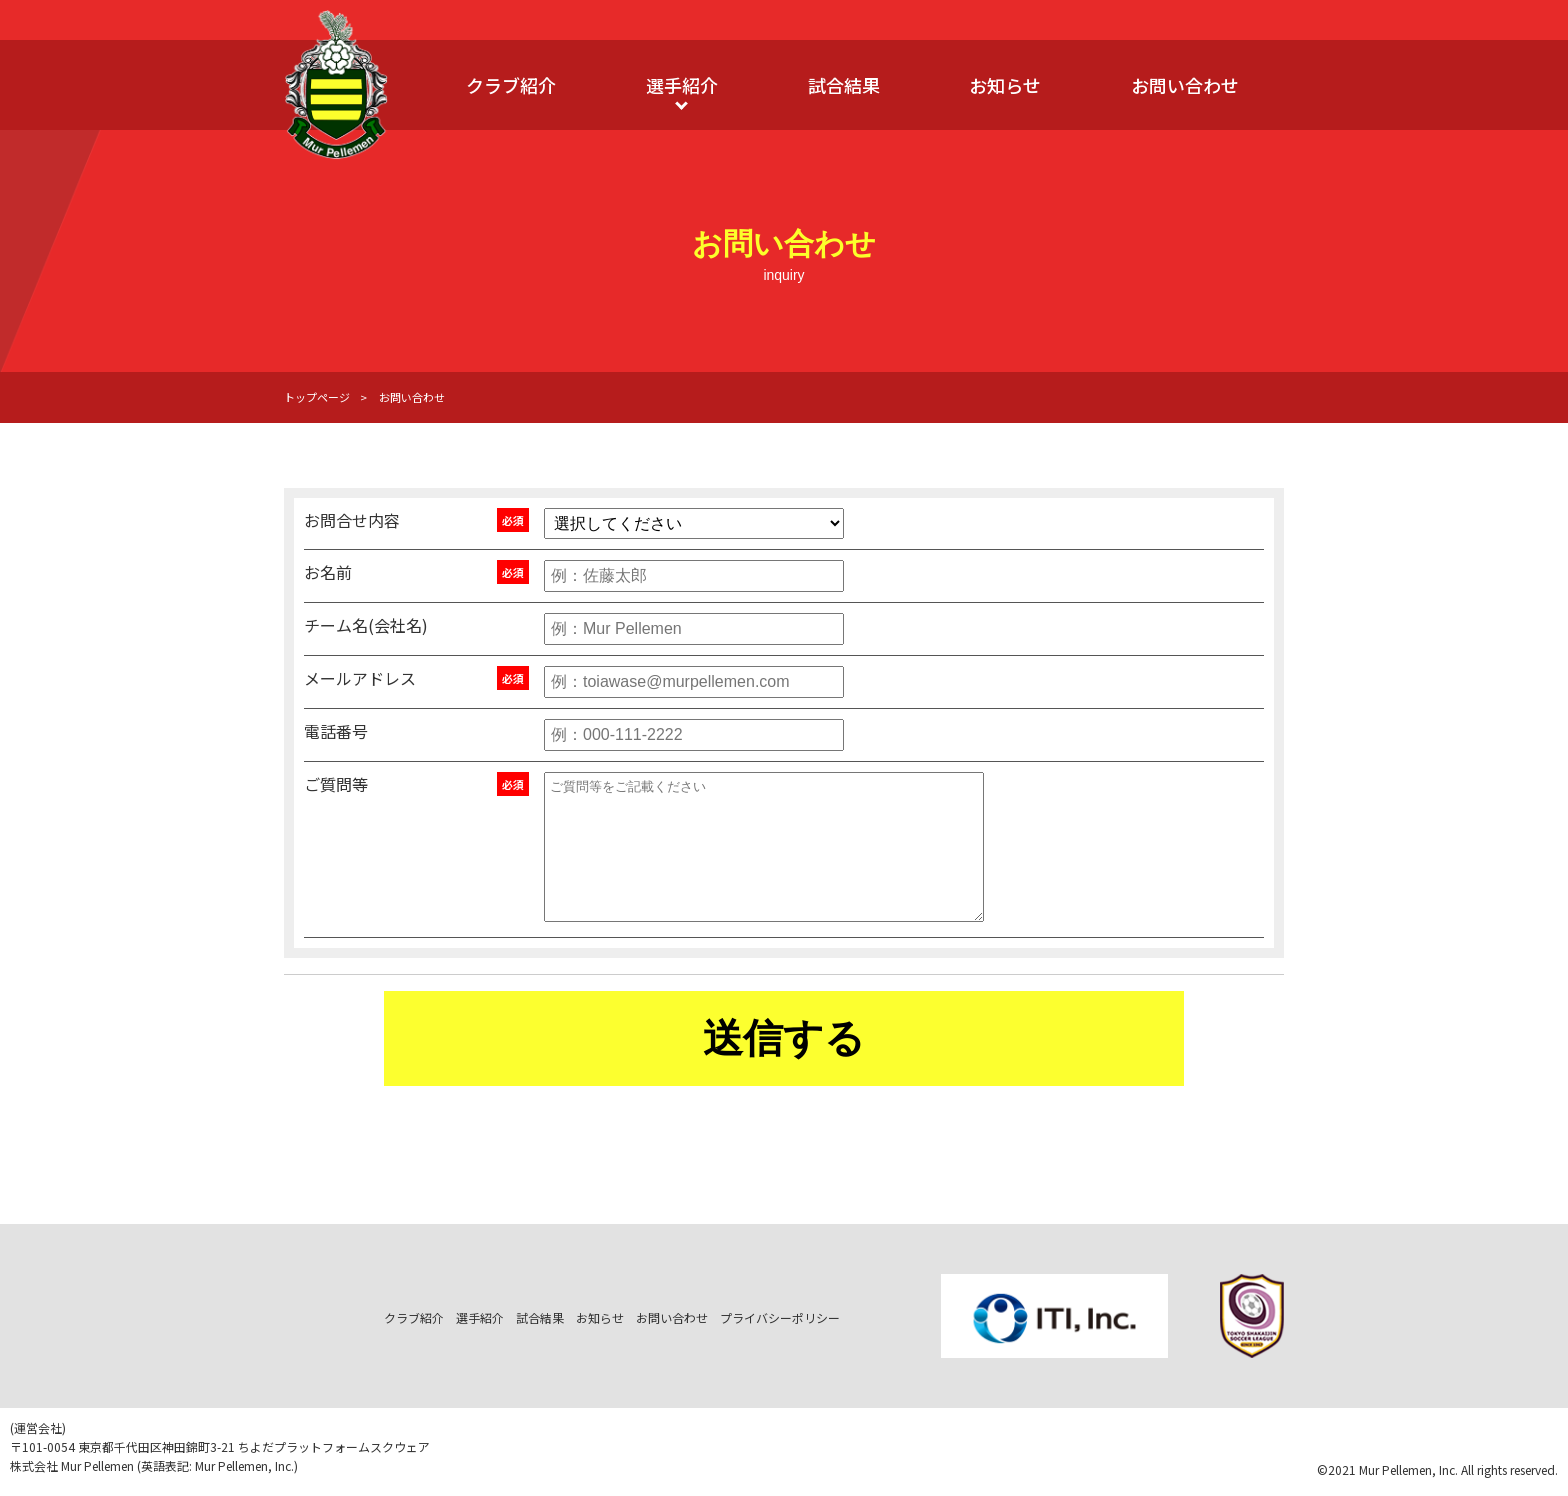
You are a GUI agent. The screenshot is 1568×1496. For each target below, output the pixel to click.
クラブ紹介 (511, 85)
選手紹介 (682, 85)
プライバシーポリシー (780, 1317)
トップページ (317, 397)
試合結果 (844, 85)
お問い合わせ (1185, 85)
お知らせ (1005, 85)
